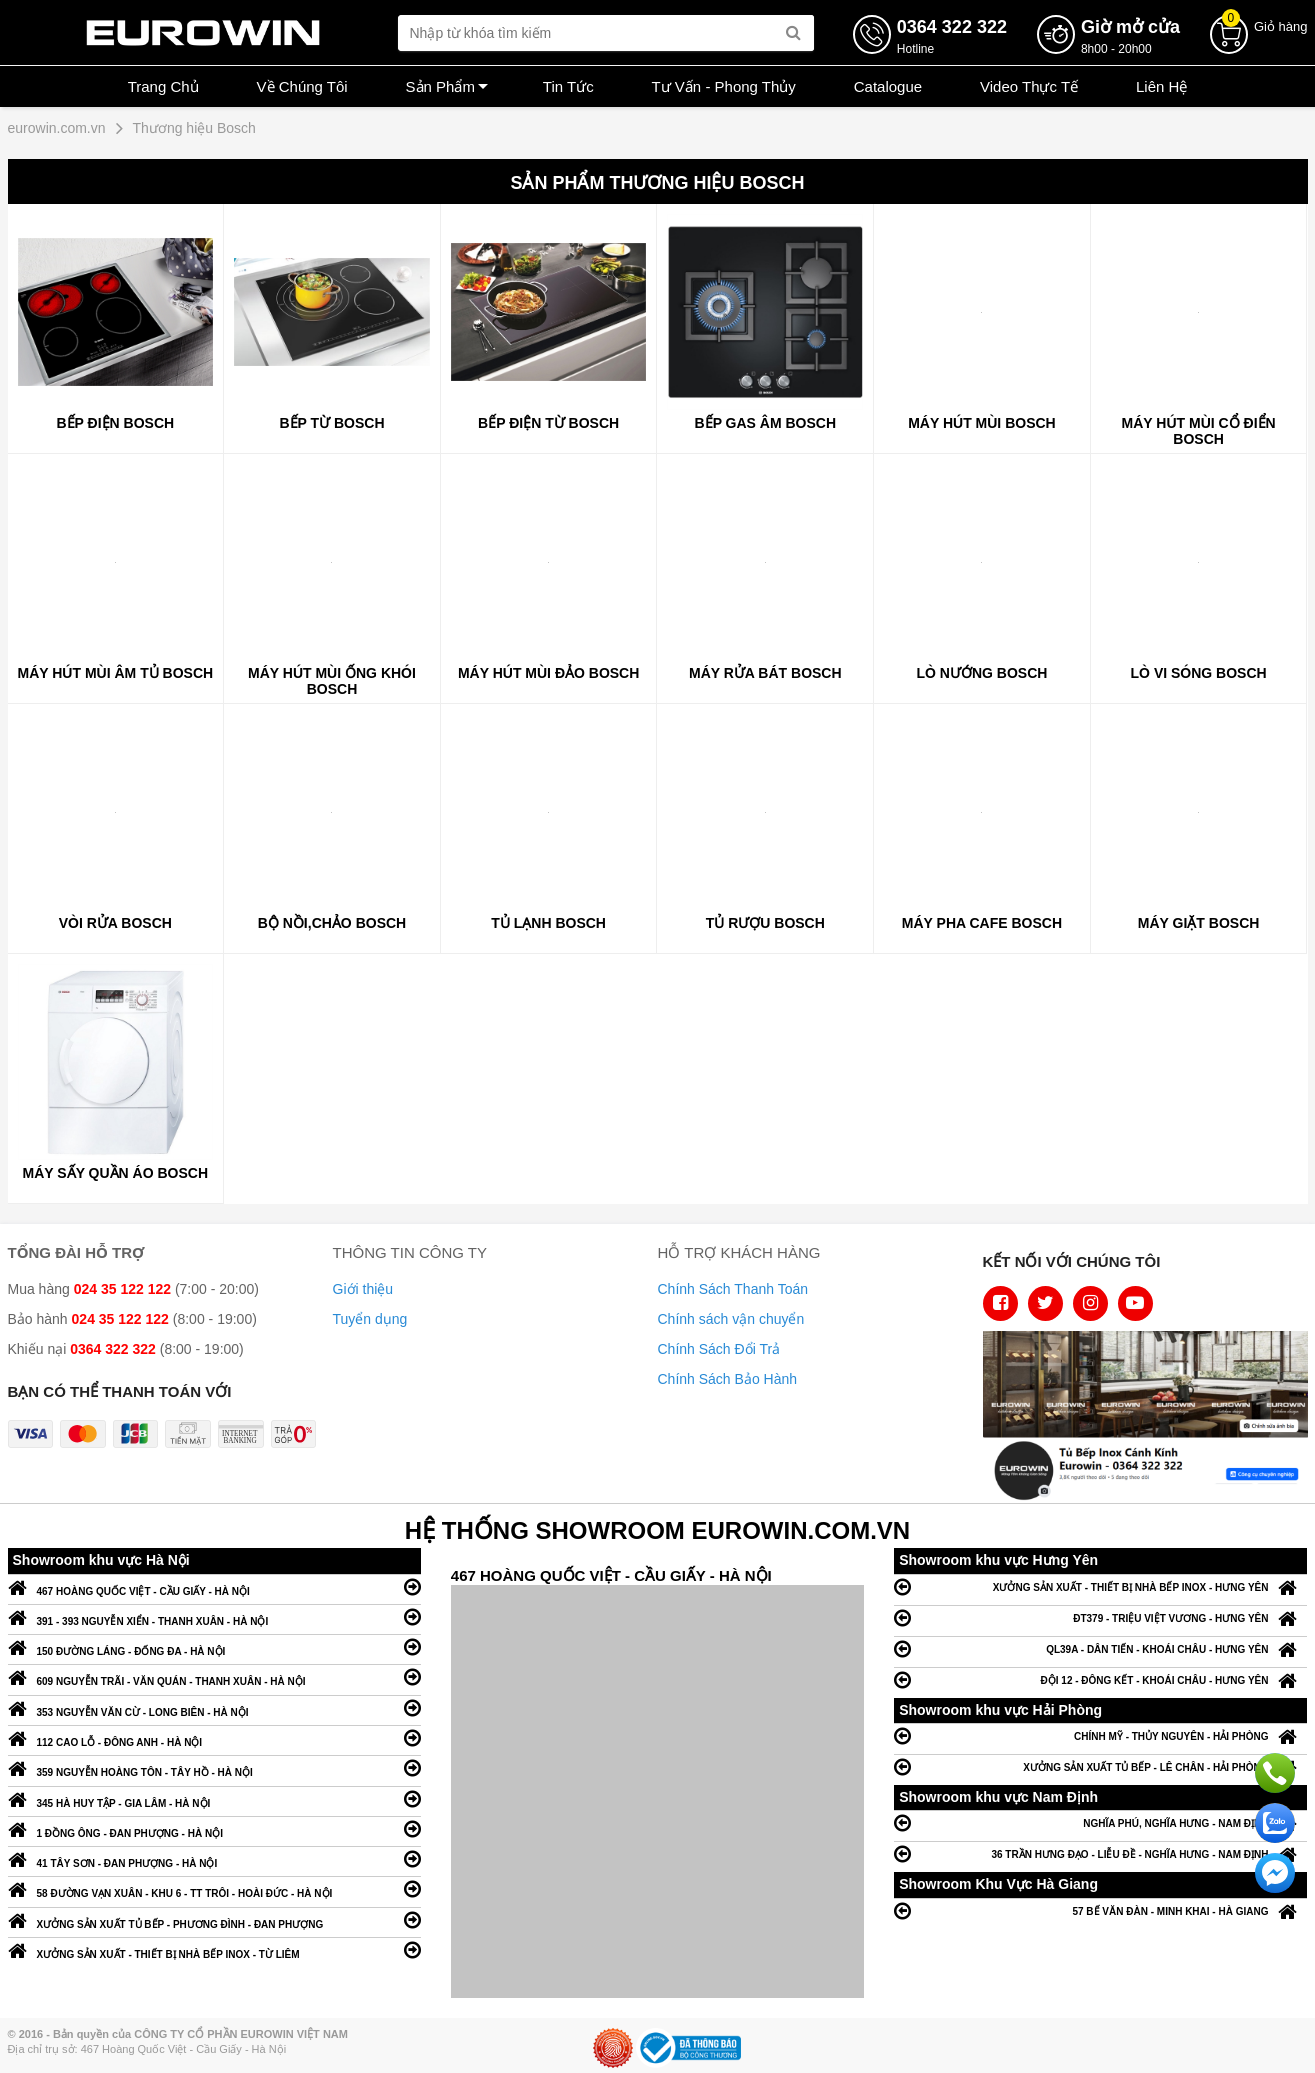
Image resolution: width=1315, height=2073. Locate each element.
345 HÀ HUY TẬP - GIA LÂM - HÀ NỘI (214, 1798)
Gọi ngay (1275, 1773)
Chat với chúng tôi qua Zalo (1275, 1823)
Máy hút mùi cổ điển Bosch (1199, 431)
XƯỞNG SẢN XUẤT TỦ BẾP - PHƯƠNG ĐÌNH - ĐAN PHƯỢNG (214, 1919)
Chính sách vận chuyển (731, 1319)
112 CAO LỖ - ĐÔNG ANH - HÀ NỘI (214, 1737)
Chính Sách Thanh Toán (733, 1289)
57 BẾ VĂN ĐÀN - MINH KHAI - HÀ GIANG (1100, 1910)
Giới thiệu (363, 1289)
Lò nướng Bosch (982, 673)
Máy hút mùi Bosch (982, 423)
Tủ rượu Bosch (765, 923)
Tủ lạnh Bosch (548, 923)
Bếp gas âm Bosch (766, 423)
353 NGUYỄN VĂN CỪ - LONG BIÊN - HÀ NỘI (214, 1707)
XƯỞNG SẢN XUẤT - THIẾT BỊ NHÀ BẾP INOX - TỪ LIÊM (214, 1949)
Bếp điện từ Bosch (548, 423)
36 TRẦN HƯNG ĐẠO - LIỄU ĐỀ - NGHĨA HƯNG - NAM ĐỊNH (1100, 1853)
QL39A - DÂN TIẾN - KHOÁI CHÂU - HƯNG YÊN (1100, 1648)
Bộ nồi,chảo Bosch (332, 923)
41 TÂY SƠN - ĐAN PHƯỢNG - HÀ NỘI (214, 1858)
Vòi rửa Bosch (115, 923)
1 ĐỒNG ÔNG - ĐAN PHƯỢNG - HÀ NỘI (214, 1828)
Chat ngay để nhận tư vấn (1275, 1873)
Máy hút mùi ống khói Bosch (332, 681)
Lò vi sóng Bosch (1199, 673)
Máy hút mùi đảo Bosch (548, 673)
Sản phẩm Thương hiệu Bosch (657, 183)
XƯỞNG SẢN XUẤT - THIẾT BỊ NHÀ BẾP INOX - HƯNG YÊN (1100, 1586)
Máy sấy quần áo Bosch (116, 1173)
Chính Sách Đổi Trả (719, 1349)
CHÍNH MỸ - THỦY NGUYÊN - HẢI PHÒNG (1100, 1735)
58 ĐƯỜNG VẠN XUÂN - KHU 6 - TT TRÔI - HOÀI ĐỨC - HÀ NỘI (214, 1888)
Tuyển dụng (370, 1319)
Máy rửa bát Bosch (765, 673)
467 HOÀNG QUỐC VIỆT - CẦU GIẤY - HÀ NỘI (214, 1586)
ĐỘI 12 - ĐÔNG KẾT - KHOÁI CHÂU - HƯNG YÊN (1100, 1679)
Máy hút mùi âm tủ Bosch (116, 673)
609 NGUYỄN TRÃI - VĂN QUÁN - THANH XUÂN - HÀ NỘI (214, 1676)
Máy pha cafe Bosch (982, 923)
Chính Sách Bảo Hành (728, 1379)
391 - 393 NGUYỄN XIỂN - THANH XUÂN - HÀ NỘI (214, 1616)
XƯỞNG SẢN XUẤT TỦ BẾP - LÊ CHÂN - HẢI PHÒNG (1100, 1766)
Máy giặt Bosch (1199, 923)
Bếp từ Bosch (331, 423)
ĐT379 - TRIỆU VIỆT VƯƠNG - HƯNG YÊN (1100, 1617)
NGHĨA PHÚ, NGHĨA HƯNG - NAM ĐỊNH (1100, 1822)
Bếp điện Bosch (116, 423)
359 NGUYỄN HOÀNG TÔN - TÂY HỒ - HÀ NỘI (214, 1767)
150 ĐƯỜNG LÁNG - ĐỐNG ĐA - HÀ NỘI (214, 1646)
